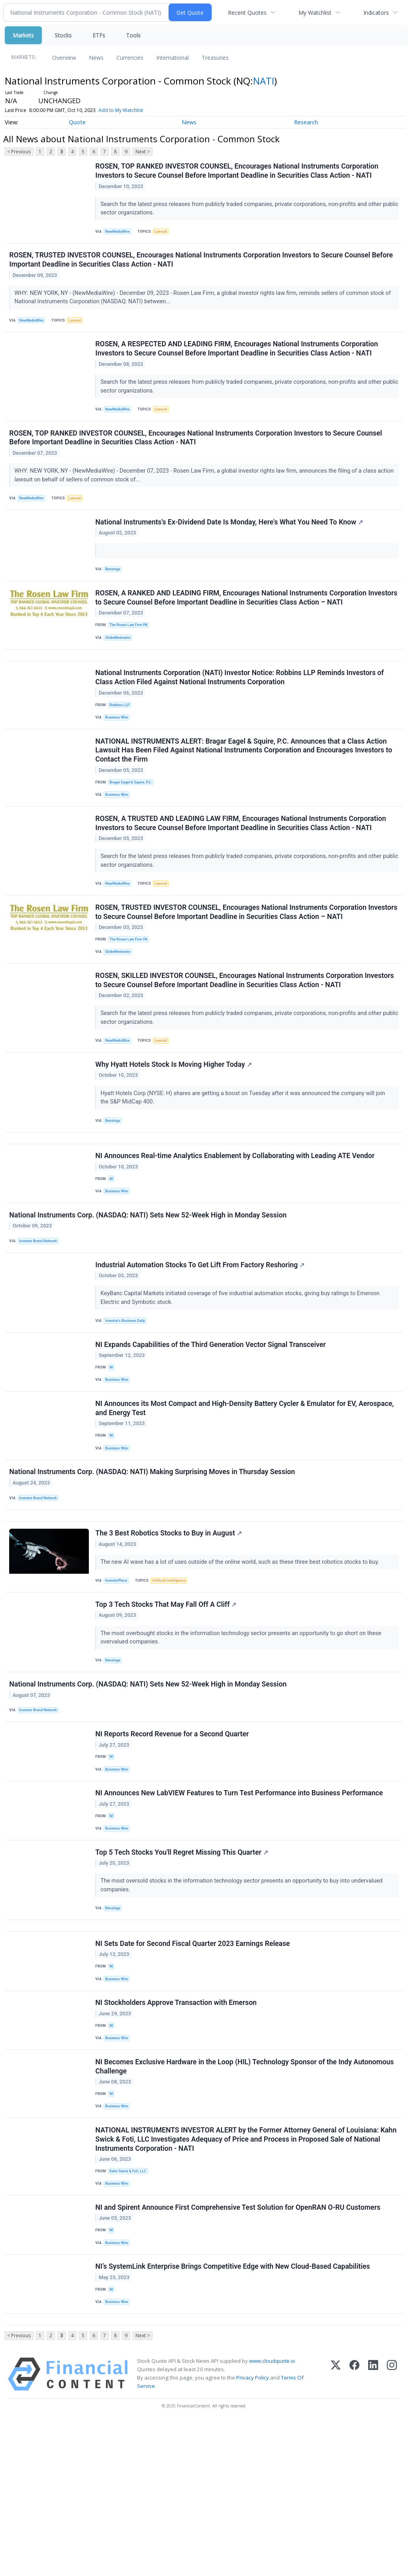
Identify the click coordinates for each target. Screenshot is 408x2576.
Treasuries (215, 57)
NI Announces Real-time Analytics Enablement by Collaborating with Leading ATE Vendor (236, 1217)
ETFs (98, 35)
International (172, 57)
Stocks (63, 35)
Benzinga (115, 587)
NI (113, 1240)
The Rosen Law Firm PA (131, 647)
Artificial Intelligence (173, 1673)
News (96, 57)
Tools (133, 35)
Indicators (376, 12)
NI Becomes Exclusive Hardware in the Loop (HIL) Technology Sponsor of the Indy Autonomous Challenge (245, 2198)
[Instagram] (392, 2528)
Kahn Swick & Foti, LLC (130, 2309)
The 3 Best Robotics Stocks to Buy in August (169, 1625)
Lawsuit (164, 233)
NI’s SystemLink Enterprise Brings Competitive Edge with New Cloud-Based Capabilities (233, 2414)
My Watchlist (315, 12)
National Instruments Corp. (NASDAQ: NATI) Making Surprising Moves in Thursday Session (153, 1557)
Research (306, 122)
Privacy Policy (252, 2532)
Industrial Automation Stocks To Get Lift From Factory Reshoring (201, 1335)
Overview (64, 57)
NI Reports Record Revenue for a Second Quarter (173, 1838)
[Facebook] (354, 2528)
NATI (263, 80)
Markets (23, 35)
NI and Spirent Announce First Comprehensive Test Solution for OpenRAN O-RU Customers (239, 2350)
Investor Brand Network (41, 1308)
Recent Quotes (247, 12)
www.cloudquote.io (272, 2515)
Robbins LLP (121, 735)
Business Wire (119, 749)
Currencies (129, 57)
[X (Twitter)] (336, 2528)
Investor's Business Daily (128, 1391)
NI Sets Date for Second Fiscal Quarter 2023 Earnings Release (193, 2065)
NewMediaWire (120, 233)
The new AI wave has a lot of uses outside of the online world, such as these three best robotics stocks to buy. (242, 1654)
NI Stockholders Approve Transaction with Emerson (177, 2130)
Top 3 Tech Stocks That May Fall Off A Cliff (166, 1700)
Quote (77, 122)
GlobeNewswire (120, 661)
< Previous (19, 151)
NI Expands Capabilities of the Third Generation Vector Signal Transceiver (211, 1419)
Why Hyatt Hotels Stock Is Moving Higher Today (174, 1118)
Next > (142, 151)
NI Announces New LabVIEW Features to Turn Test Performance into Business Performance (240, 1903)
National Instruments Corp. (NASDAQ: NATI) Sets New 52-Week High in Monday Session (149, 1281)
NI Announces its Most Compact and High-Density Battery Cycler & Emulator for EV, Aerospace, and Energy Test (245, 1487)
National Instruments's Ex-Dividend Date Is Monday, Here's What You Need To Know (230, 540)
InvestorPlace (118, 1673)
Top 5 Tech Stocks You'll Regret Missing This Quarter (182, 1967)
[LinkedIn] (373, 2528)
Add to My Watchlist (120, 110)
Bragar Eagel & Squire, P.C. (133, 818)
